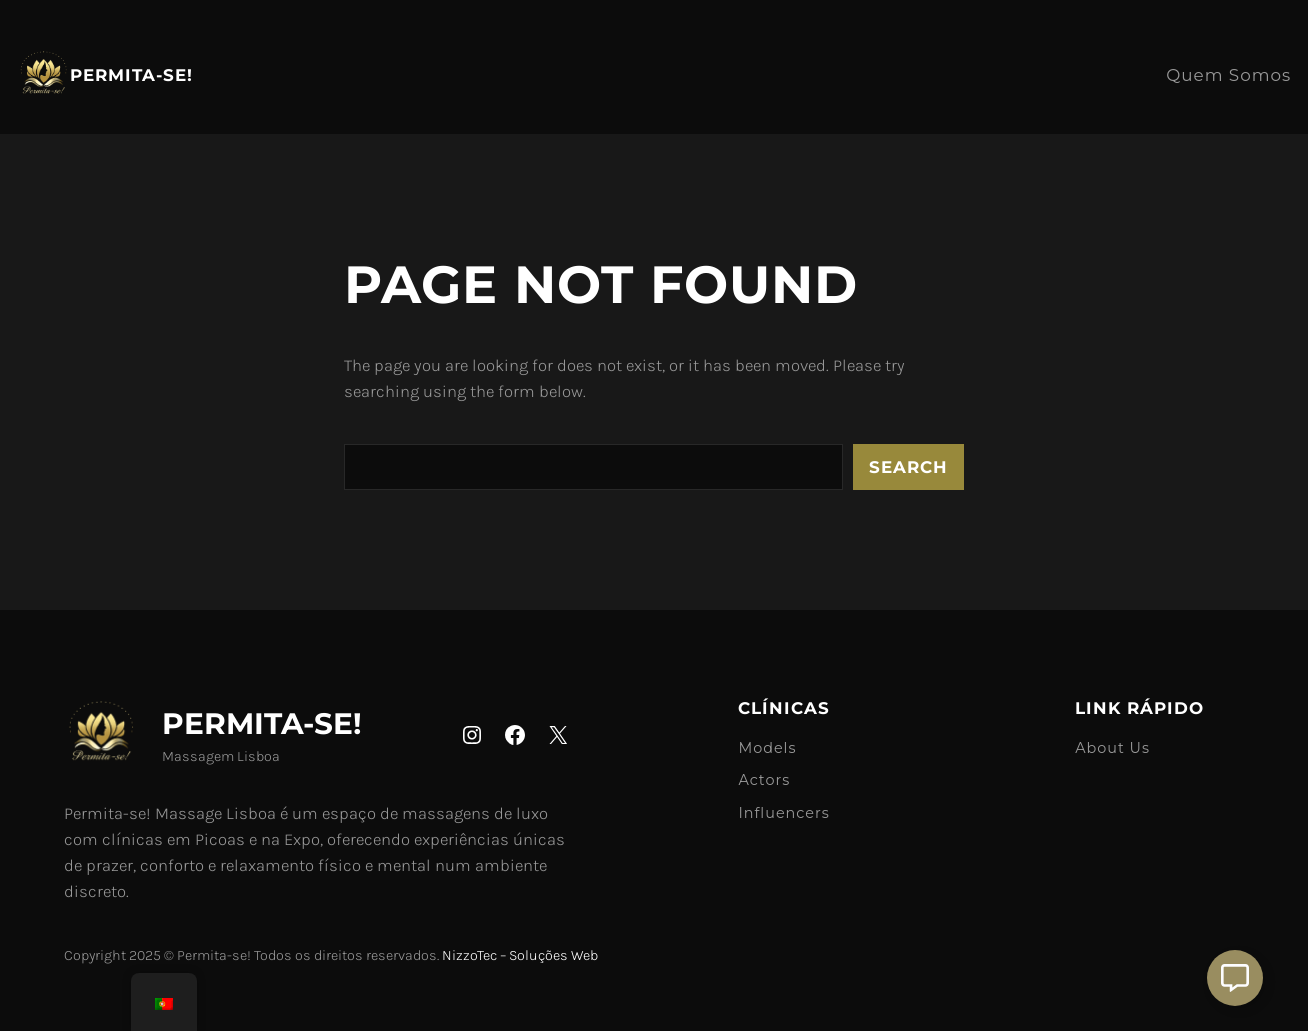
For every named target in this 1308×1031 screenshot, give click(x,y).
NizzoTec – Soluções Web (520, 955)
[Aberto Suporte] (1235, 978)
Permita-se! (131, 75)
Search (908, 467)
